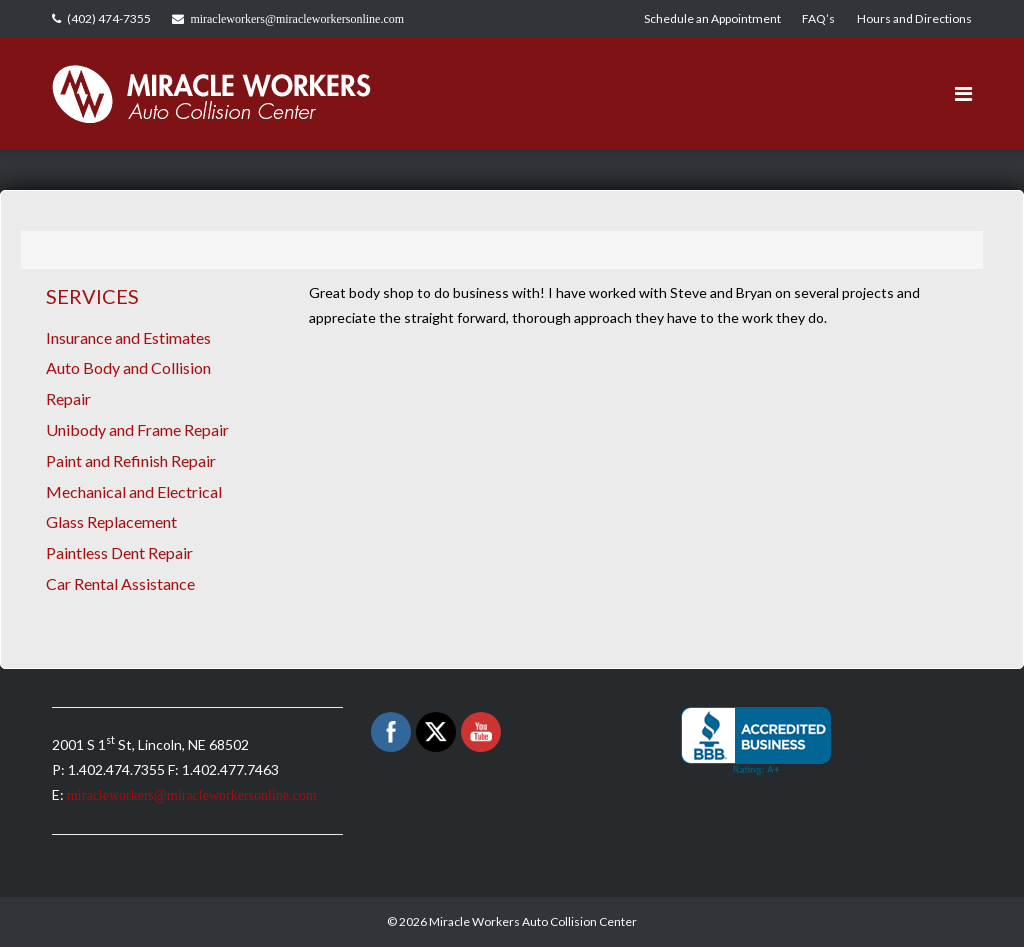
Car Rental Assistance (120, 583)
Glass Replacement (111, 521)
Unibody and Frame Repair (137, 429)
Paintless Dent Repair (119, 552)
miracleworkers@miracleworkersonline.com (297, 19)
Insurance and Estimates (128, 337)
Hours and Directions (914, 18)
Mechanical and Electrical (134, 491)
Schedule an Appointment (712, 18)
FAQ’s (818, 18)
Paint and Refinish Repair (131, 460)
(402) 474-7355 (109, 18)
